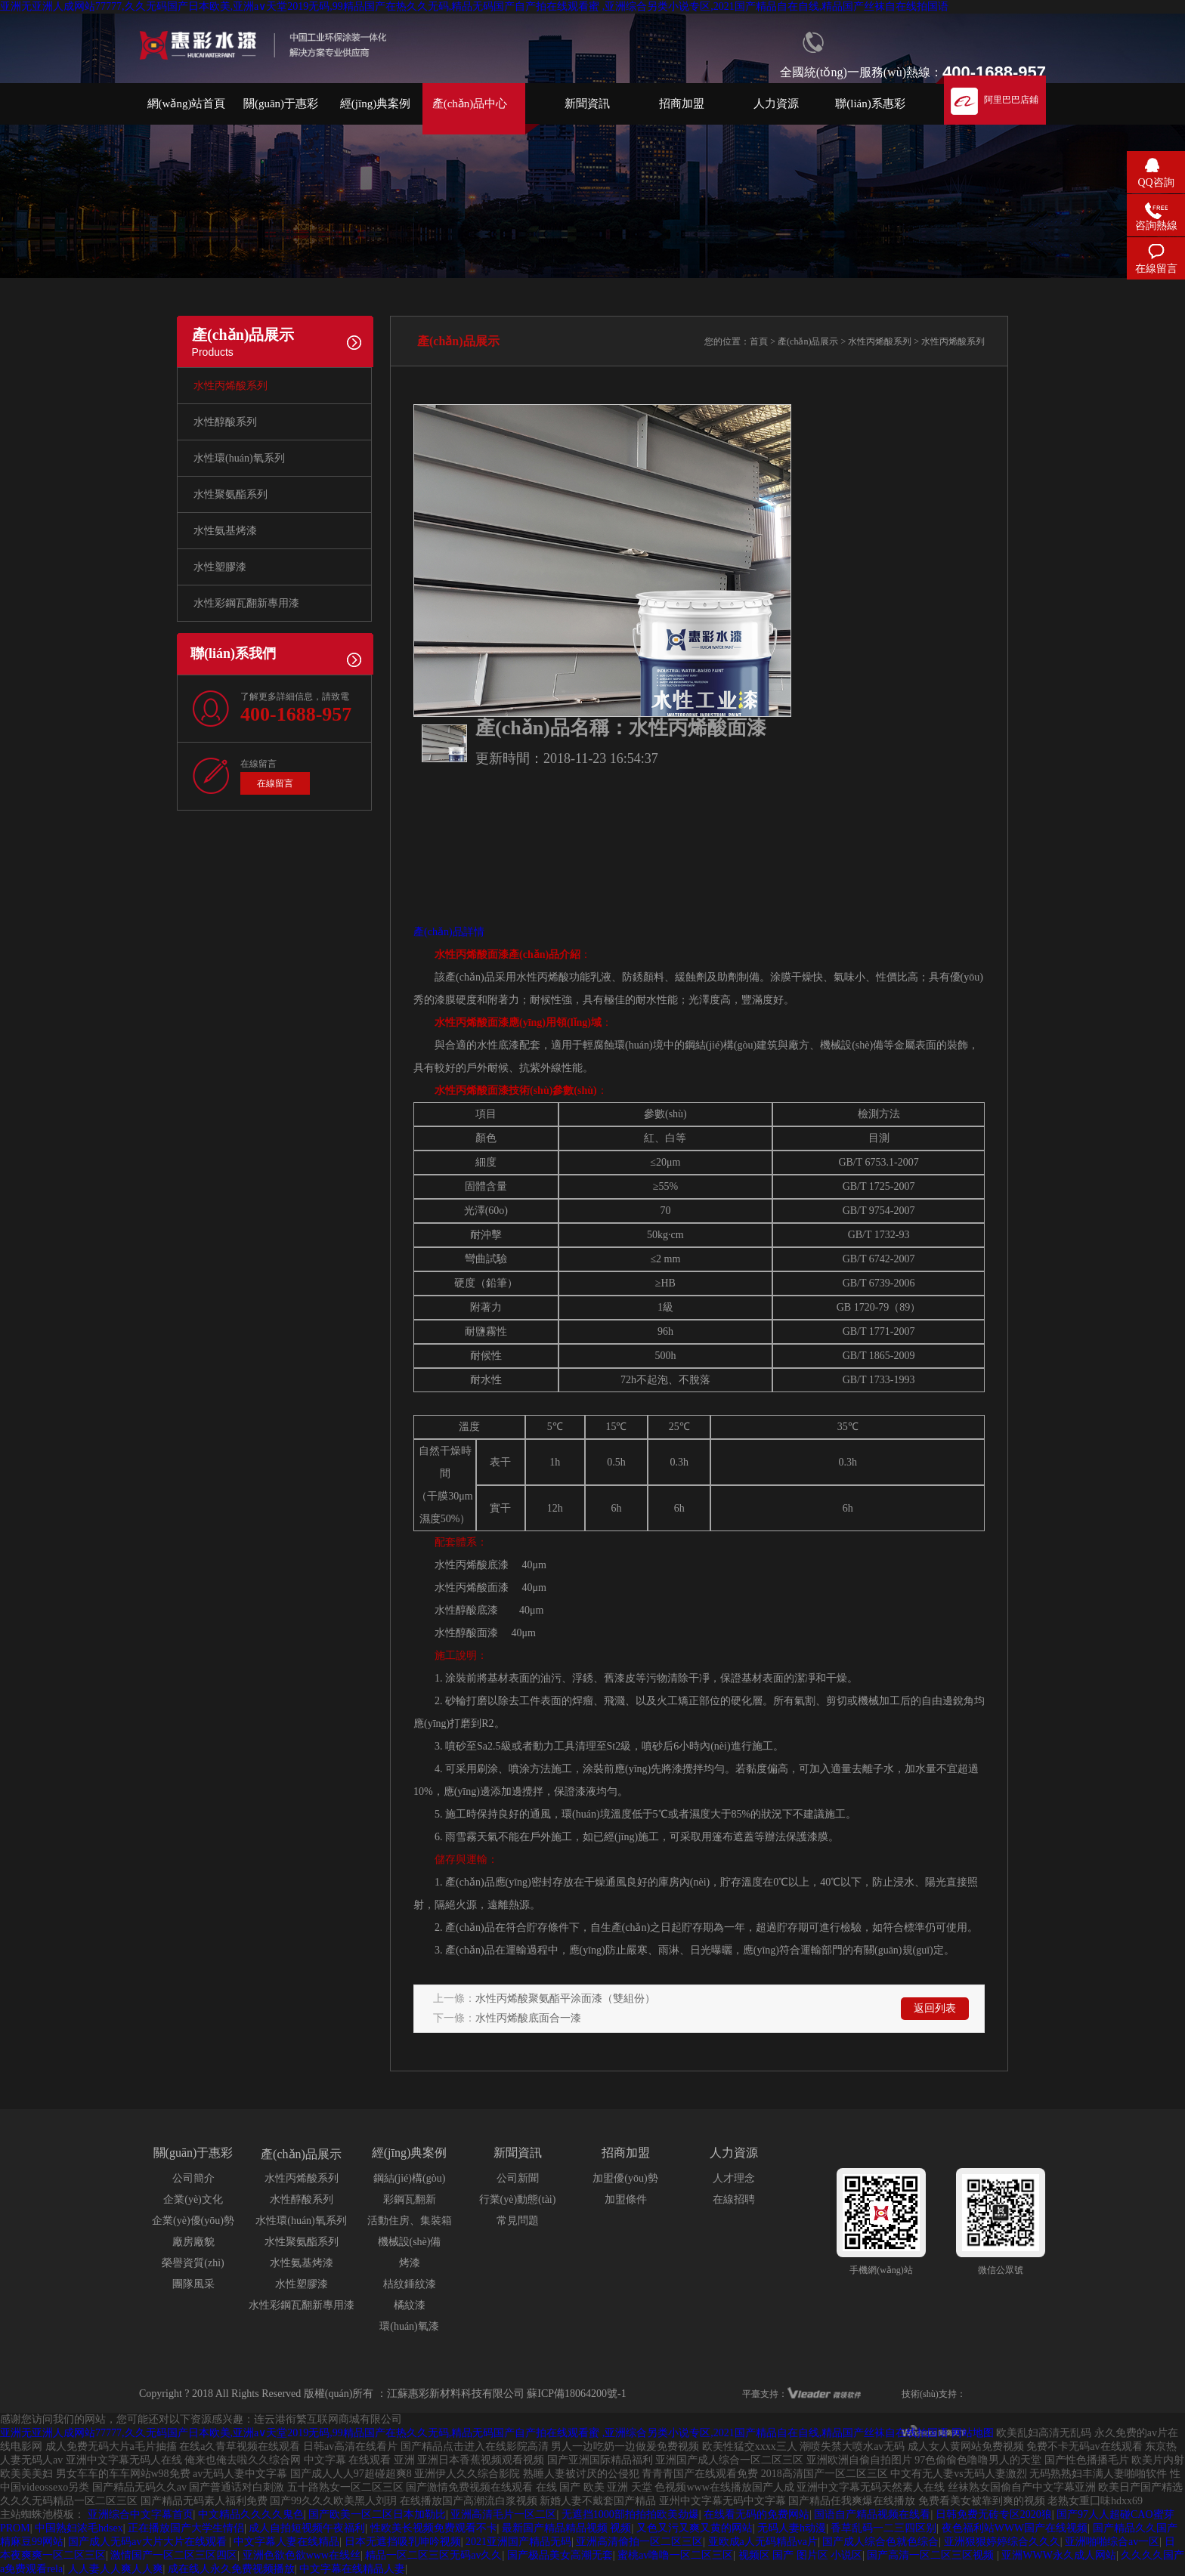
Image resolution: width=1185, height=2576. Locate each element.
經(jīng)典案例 (375, 103)
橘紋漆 (409, 2305)
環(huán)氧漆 (409, 2326)
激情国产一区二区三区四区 (173, 2555)
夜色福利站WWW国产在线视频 (1015, 2528)
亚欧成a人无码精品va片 (763, 2541)
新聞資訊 (587, 103)
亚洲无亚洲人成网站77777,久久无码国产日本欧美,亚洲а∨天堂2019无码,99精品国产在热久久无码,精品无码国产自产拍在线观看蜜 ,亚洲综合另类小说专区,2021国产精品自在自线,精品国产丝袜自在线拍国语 (474, 6)
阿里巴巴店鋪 (1011, 99)
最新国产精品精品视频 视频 (567, 2528)
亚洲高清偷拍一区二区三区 (639, 2541)
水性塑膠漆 (219, 567)
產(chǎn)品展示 (808, 341)
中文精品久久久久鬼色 (251, 2514)
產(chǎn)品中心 (470, 103)
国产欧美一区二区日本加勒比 (377, 2514)
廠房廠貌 (193, 2241)
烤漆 (409, 2263)
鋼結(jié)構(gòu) (409, 2178)
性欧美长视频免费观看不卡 (433, 2528)
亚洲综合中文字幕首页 (140, 2514)
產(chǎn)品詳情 (448, 931)
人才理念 (734, 2178)
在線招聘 (734, 2199)
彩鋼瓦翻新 (409, 2199)
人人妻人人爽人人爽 (115, 2568)
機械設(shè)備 (409, 2241)
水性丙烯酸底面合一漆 (528, 2018)
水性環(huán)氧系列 (239, 458)
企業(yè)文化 (193, 2199)
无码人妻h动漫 (791, 2528)
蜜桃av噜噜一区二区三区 (675, 2555)
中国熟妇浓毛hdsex (79, 2528)
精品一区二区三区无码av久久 (433, 2555)
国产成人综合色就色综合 (880, 2541)
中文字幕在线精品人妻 (352, 2568)
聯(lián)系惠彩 (870, 103)
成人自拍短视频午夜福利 (307, 2528)
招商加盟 (681, 103)
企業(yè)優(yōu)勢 (193, 2220)
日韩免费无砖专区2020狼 (994, 2514)
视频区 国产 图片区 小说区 (800, 2555)
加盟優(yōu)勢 (624, 2178)
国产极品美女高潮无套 (560, 2555)
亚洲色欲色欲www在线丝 (301, 2555)
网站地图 (972, 2433)
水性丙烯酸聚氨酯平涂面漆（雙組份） (565, 1998)
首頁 (759, 341)
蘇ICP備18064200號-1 (576, 2393)
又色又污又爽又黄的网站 (694, 2528)
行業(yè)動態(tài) (517, 2199)
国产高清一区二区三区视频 (932, 2555)
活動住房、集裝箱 (409, 2220)
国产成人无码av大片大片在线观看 (148, 2541)
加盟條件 (626, 2199)
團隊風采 (193, 2284)
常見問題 (518, 2220)
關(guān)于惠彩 (280, 103)
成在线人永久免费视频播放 (231, 2568)
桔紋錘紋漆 (409, 2284)
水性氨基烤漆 (225, 530)
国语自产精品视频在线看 (872, 2514)
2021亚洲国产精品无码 (518, 2541)
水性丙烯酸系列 (230, 385)
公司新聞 (518, 2178)
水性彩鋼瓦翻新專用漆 (246, 603)
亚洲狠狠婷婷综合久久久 (1002, 2541)
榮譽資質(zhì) (193, 2263)
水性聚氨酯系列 (230, 494)
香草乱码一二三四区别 (883, 2528)
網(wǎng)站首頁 (186, 103)
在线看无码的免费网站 (756, 2514)
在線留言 (275, 783)
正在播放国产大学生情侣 (186, 2528)
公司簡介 (193, 2178)
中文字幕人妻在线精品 (286, 2541)
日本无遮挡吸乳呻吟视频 (403, 2541)
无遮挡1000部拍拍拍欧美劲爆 (630, 2514)
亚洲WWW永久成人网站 (1058, 2555)
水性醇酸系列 (225, 422)
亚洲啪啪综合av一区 (1112, 2541)
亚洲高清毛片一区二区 (503, 2514)
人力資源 (776, 103)
